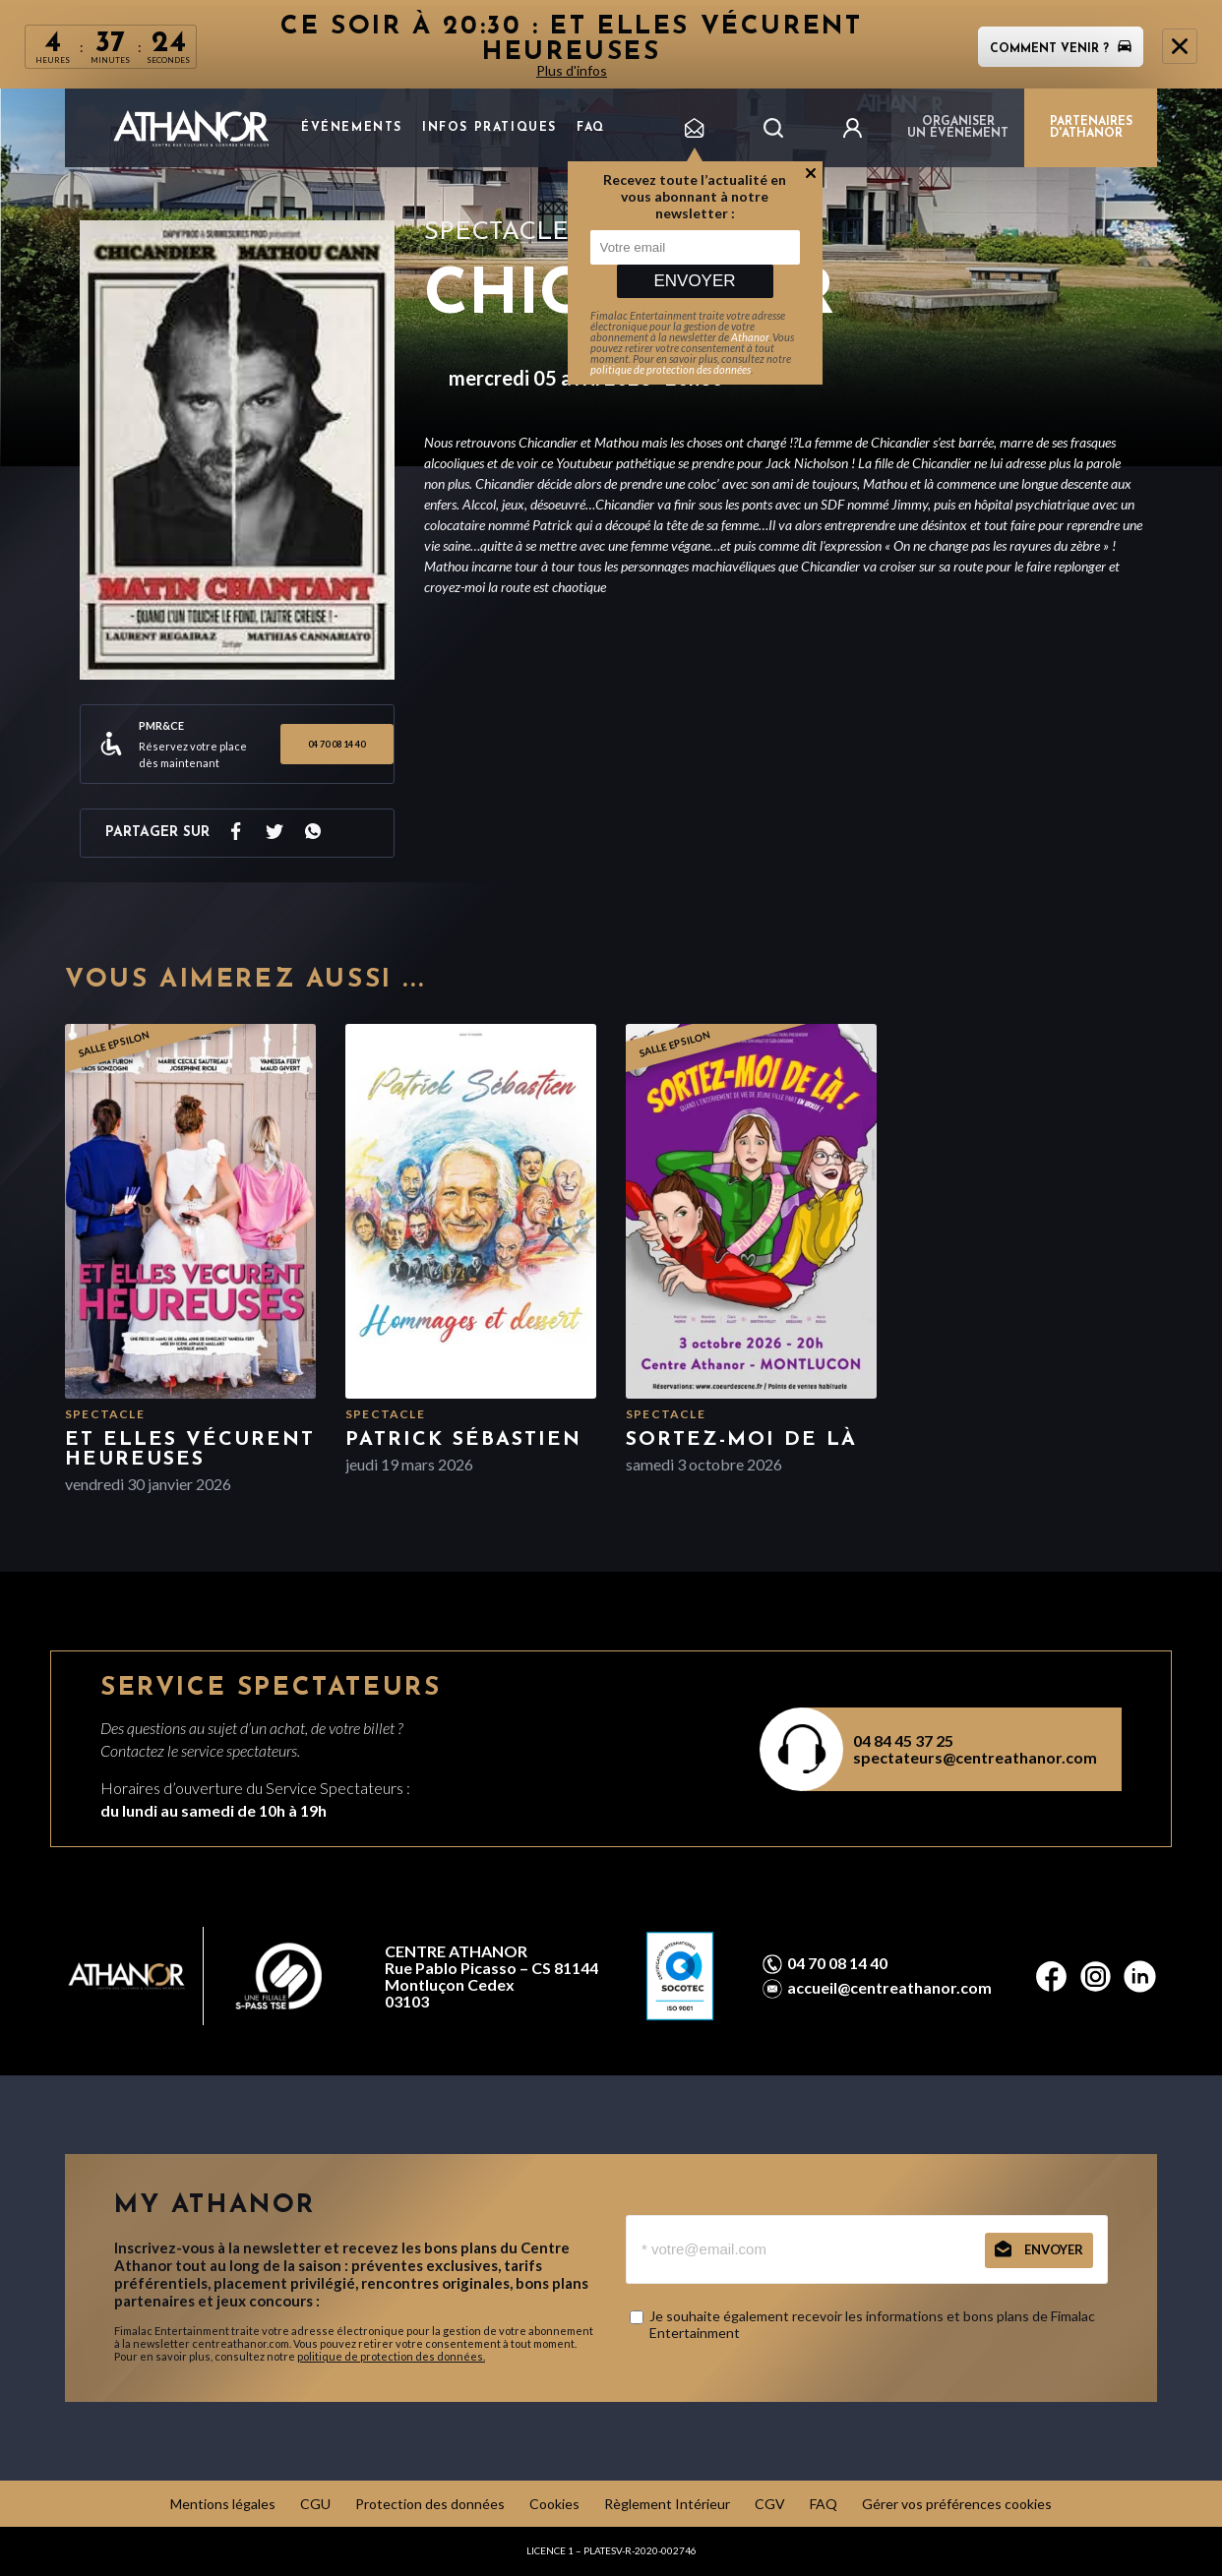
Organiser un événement (957, 128)
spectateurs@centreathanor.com (975, 1757)
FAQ (591, 128)
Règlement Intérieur (667, 2503)
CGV (770, 2503)
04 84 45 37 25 (903, 1740)
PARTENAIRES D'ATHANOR (1091, 128)
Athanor (749, 336)
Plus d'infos (571, 70)
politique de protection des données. (391, 2356)
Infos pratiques (489, 128)
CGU (315, 2503)
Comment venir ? (1060, 49)
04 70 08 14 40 (336, 744)
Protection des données (430, 2503)
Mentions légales (222, 2503)
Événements (351, 128)
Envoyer (694, 280)
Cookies (554, 2503)
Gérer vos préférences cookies (957, 2503)
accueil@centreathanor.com (889, 1988)
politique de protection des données (670, 369)
